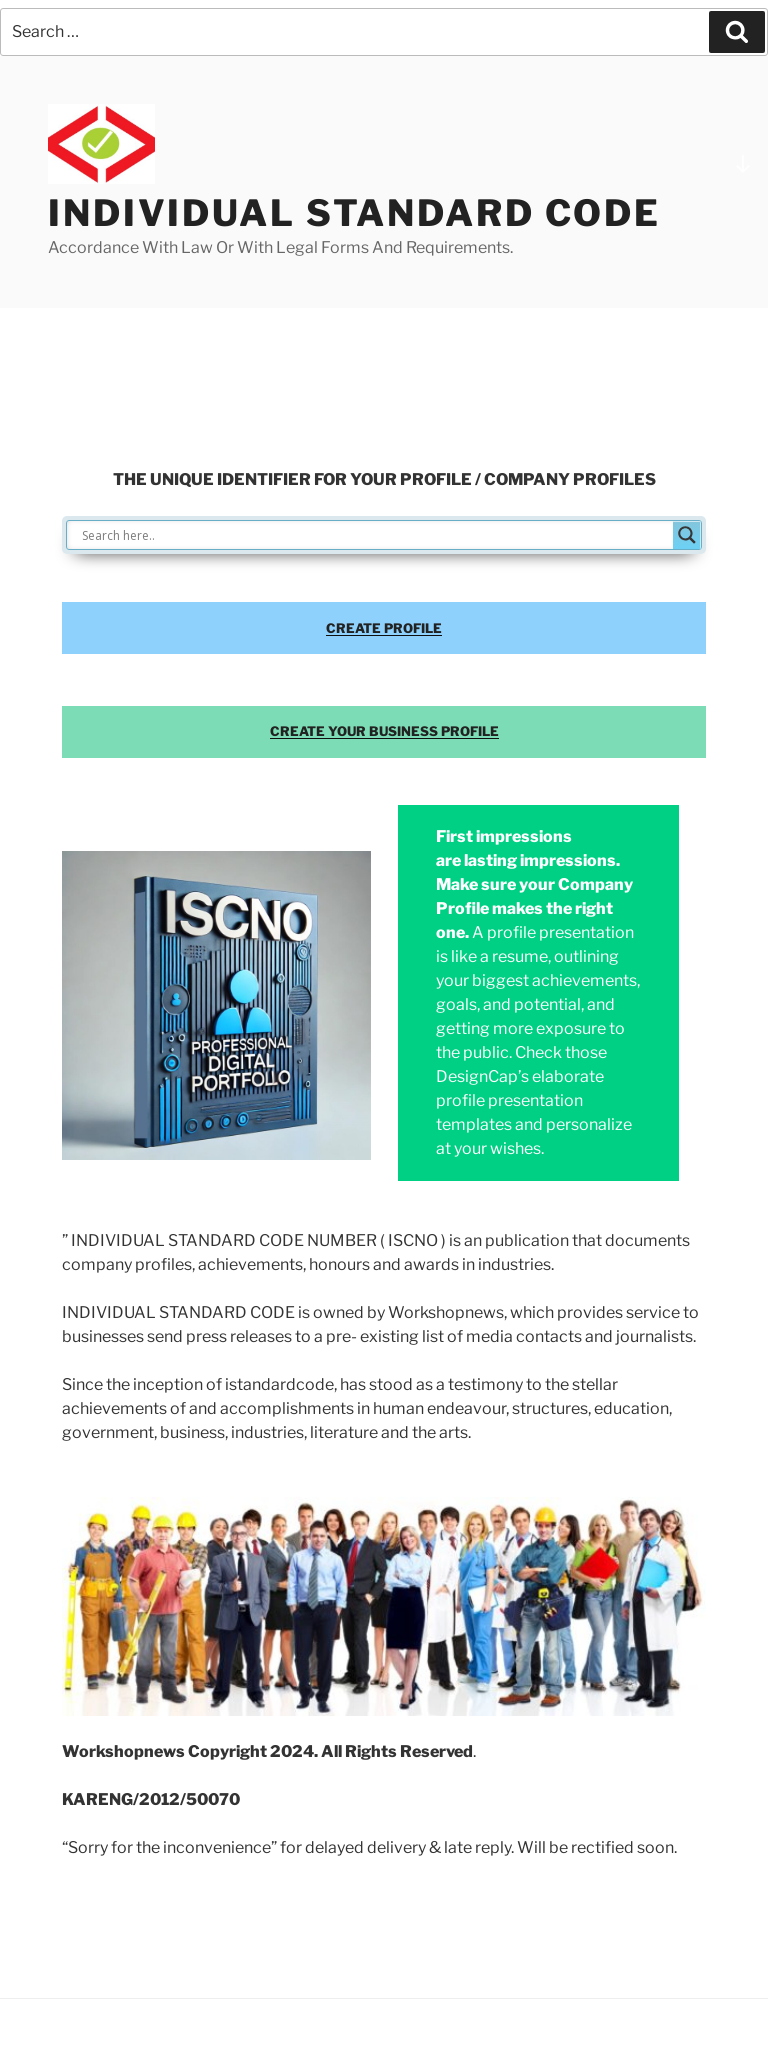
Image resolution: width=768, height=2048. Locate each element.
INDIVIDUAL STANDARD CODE (354, 213)
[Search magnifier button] (687, 535)
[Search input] (375, 535)
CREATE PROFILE (384, 628)
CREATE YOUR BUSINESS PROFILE (384, 731)
